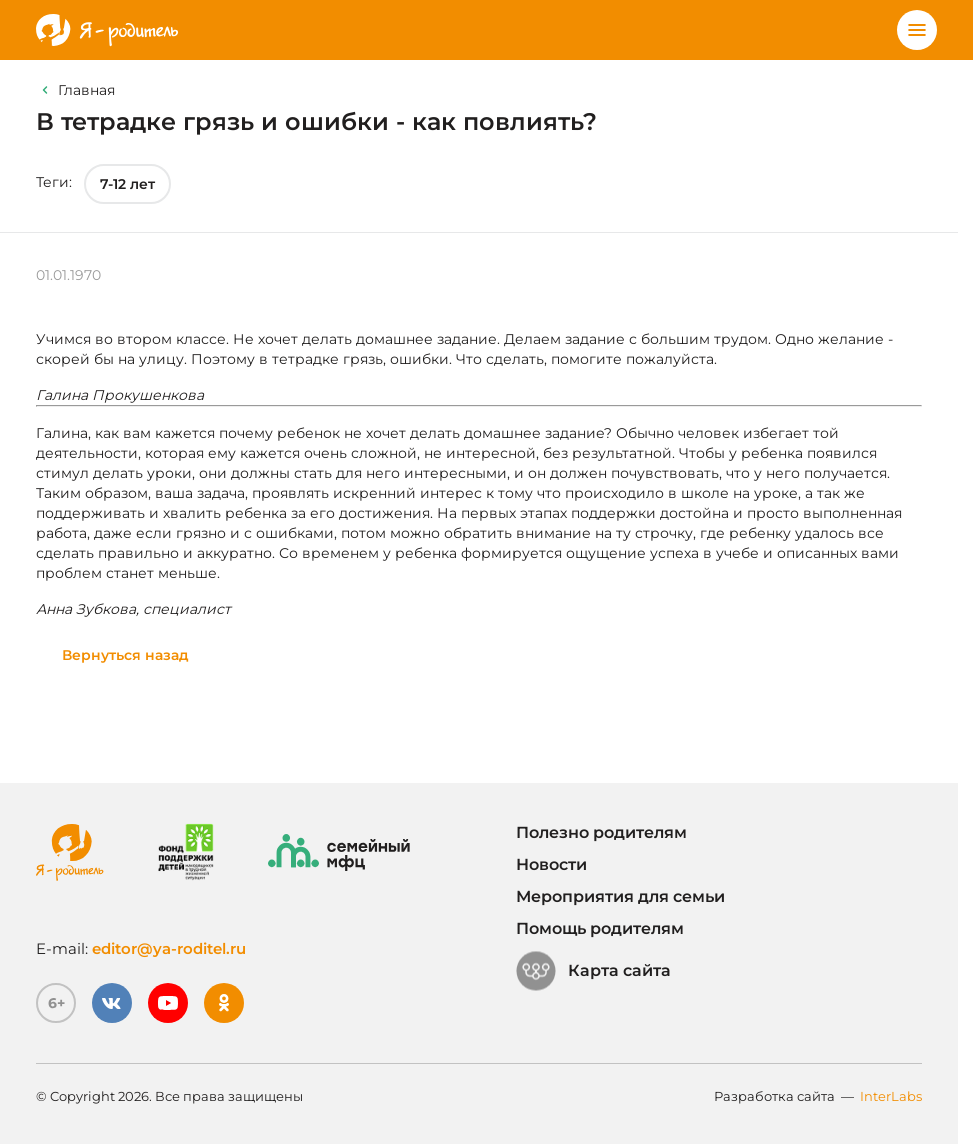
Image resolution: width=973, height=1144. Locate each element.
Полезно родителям (601, 832)
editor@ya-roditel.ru (169, 948)
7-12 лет (127, 184)
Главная (86, 90)
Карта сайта (593, 971)
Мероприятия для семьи (620, 896)
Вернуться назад (125, 655)
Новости (551, 864)
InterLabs (891, 1096)
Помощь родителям (600, 928)
